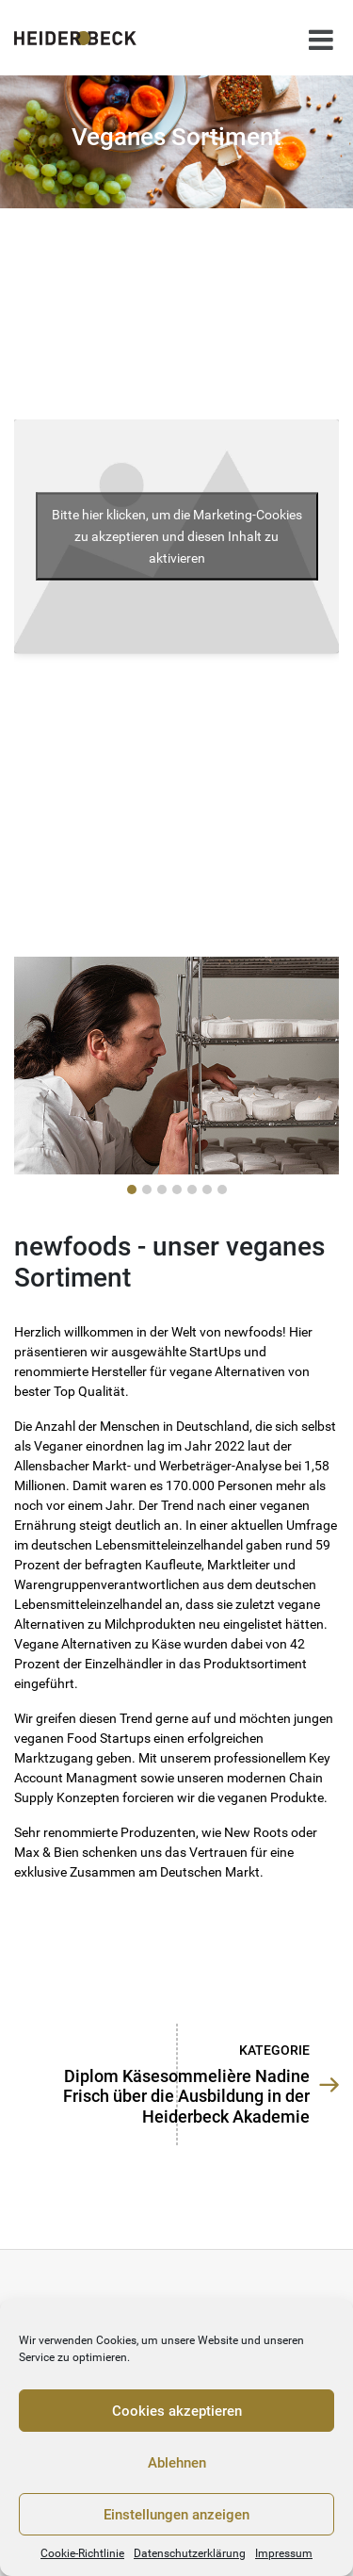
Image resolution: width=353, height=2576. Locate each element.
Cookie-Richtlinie (82, 2553)
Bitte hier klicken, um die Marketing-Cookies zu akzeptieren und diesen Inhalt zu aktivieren (177, 535)
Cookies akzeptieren (177, 2411)
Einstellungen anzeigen (176, 2514)
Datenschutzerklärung (190, 2553)
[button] (131, 1189)
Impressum (284, 2553)
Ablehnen (177, 2462)
